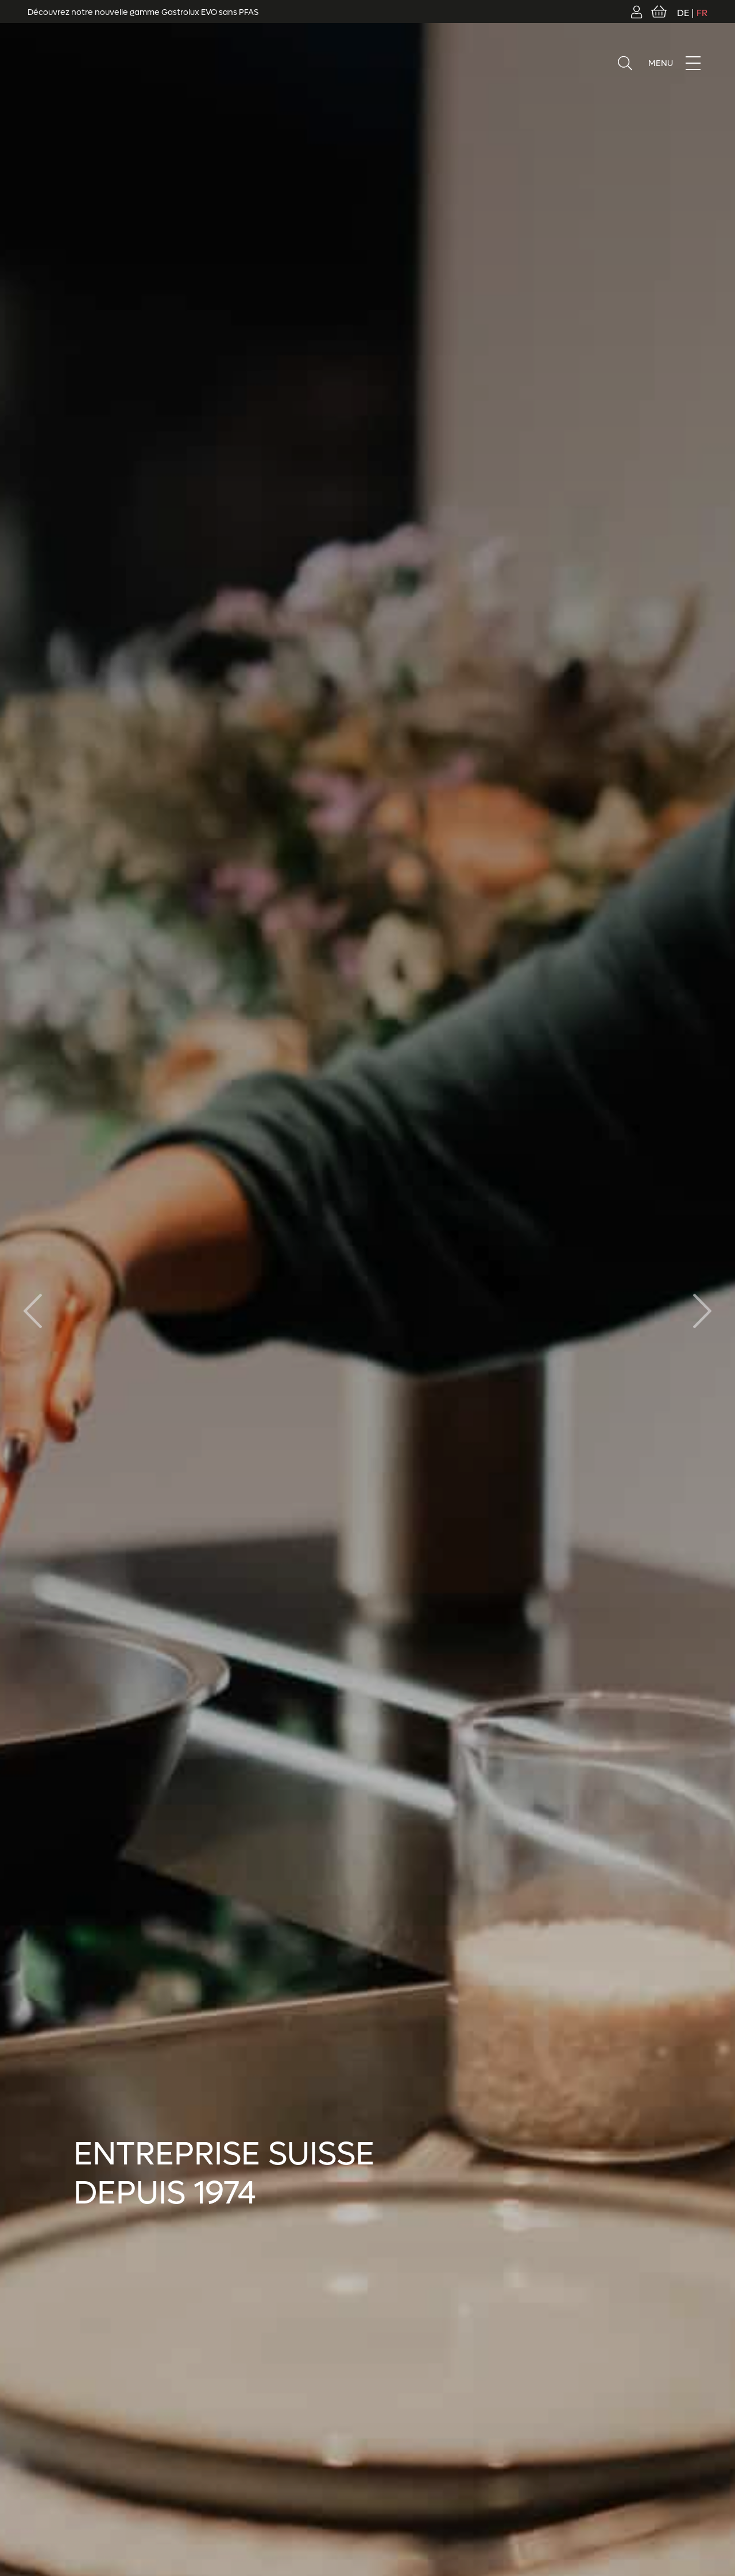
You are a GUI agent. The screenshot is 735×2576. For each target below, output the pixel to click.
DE (683, 13)
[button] (702, 1311)
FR (702, 13)
